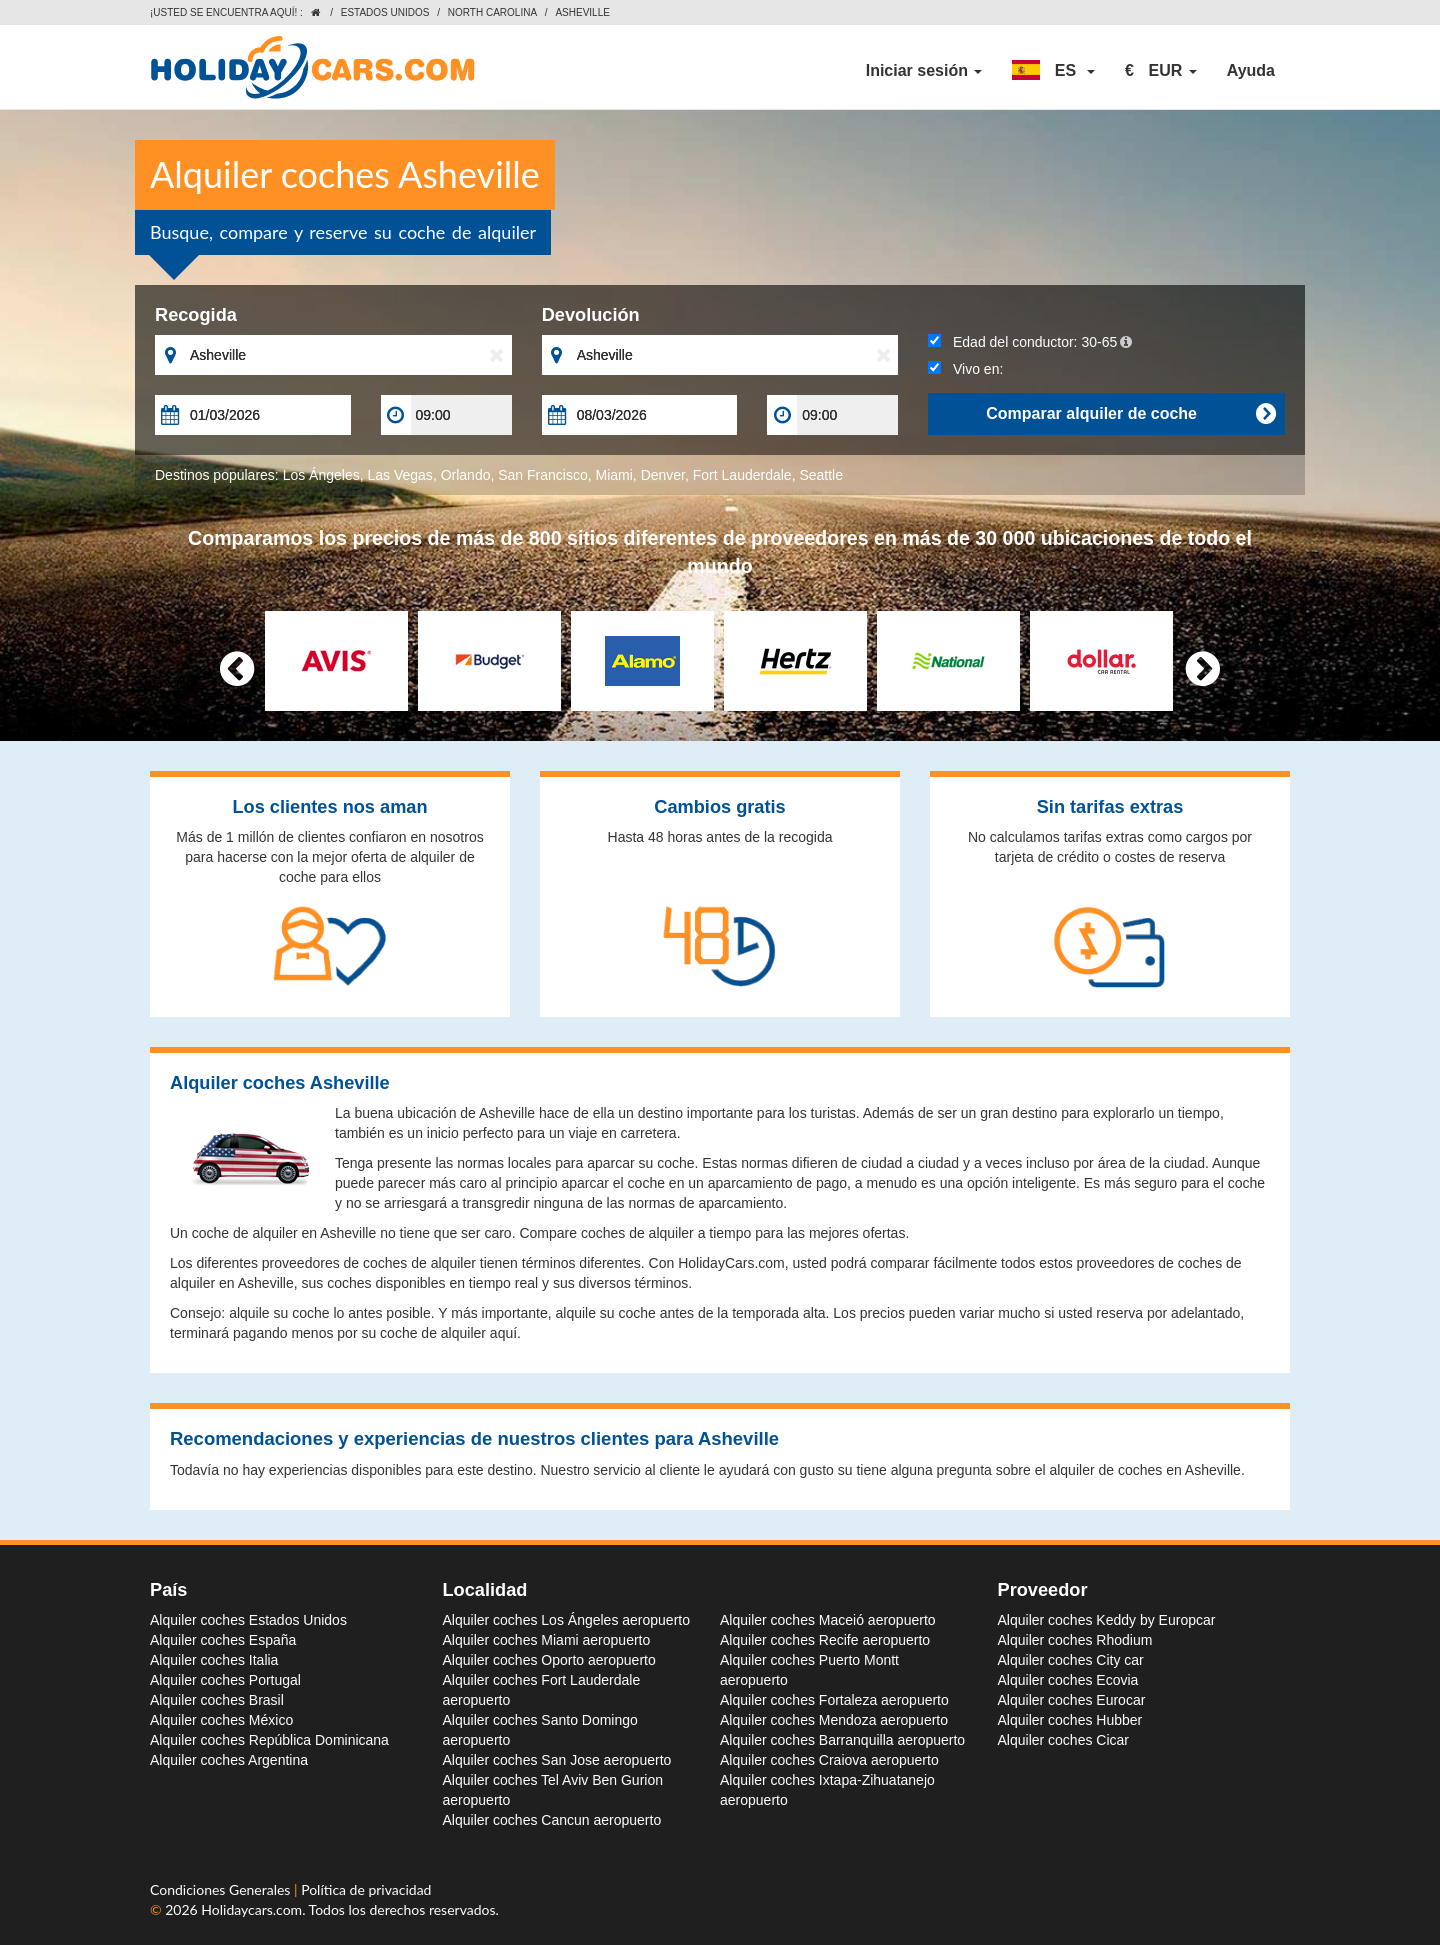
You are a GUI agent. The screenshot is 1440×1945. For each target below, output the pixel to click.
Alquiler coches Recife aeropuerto (825, 1640)
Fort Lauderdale (742, 475)
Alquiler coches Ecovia (1068, 1680)
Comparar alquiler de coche (1130, 414)
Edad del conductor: (1030, 342)
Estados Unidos (385, 12)
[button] (1053, 71)
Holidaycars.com (251, 1909)
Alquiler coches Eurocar (1072, 1700)
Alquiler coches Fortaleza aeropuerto (834, 1700)
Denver (663, 475)
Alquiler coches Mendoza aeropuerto (834, 1720)
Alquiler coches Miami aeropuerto (547, 1640)
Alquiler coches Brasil (217, 1700)
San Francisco (542, 475)
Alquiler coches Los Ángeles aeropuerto (567, 1620)
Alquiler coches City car (1071, 1660)
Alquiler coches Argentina (229, 1760)
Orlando (466, 475)
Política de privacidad (366, 1889)
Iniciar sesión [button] (924, 70)
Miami (614, 475)
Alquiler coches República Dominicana (269, 1740)
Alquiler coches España (223, 1640)
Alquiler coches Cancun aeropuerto (552, 1820)
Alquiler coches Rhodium (1075, 1640)
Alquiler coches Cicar (1064, 1740)
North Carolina (492, 12)
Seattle (821, 475)
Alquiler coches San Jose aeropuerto (557, 1760)
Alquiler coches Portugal (225, 1680)
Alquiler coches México (221, 1720)
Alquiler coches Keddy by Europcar (1107, 1620)
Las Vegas (399, 475)
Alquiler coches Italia (214, 1660)
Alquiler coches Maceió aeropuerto (828, 1620)
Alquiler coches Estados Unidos (248, 1620)
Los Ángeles (321, 475)
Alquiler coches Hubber (1070, 1720)
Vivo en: (965, 369)
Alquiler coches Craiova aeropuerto (829, 1760)
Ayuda (1251, 70)
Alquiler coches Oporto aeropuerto (549, 1660)
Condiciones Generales (222, 1889)
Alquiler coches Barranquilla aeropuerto (842, 1740)
